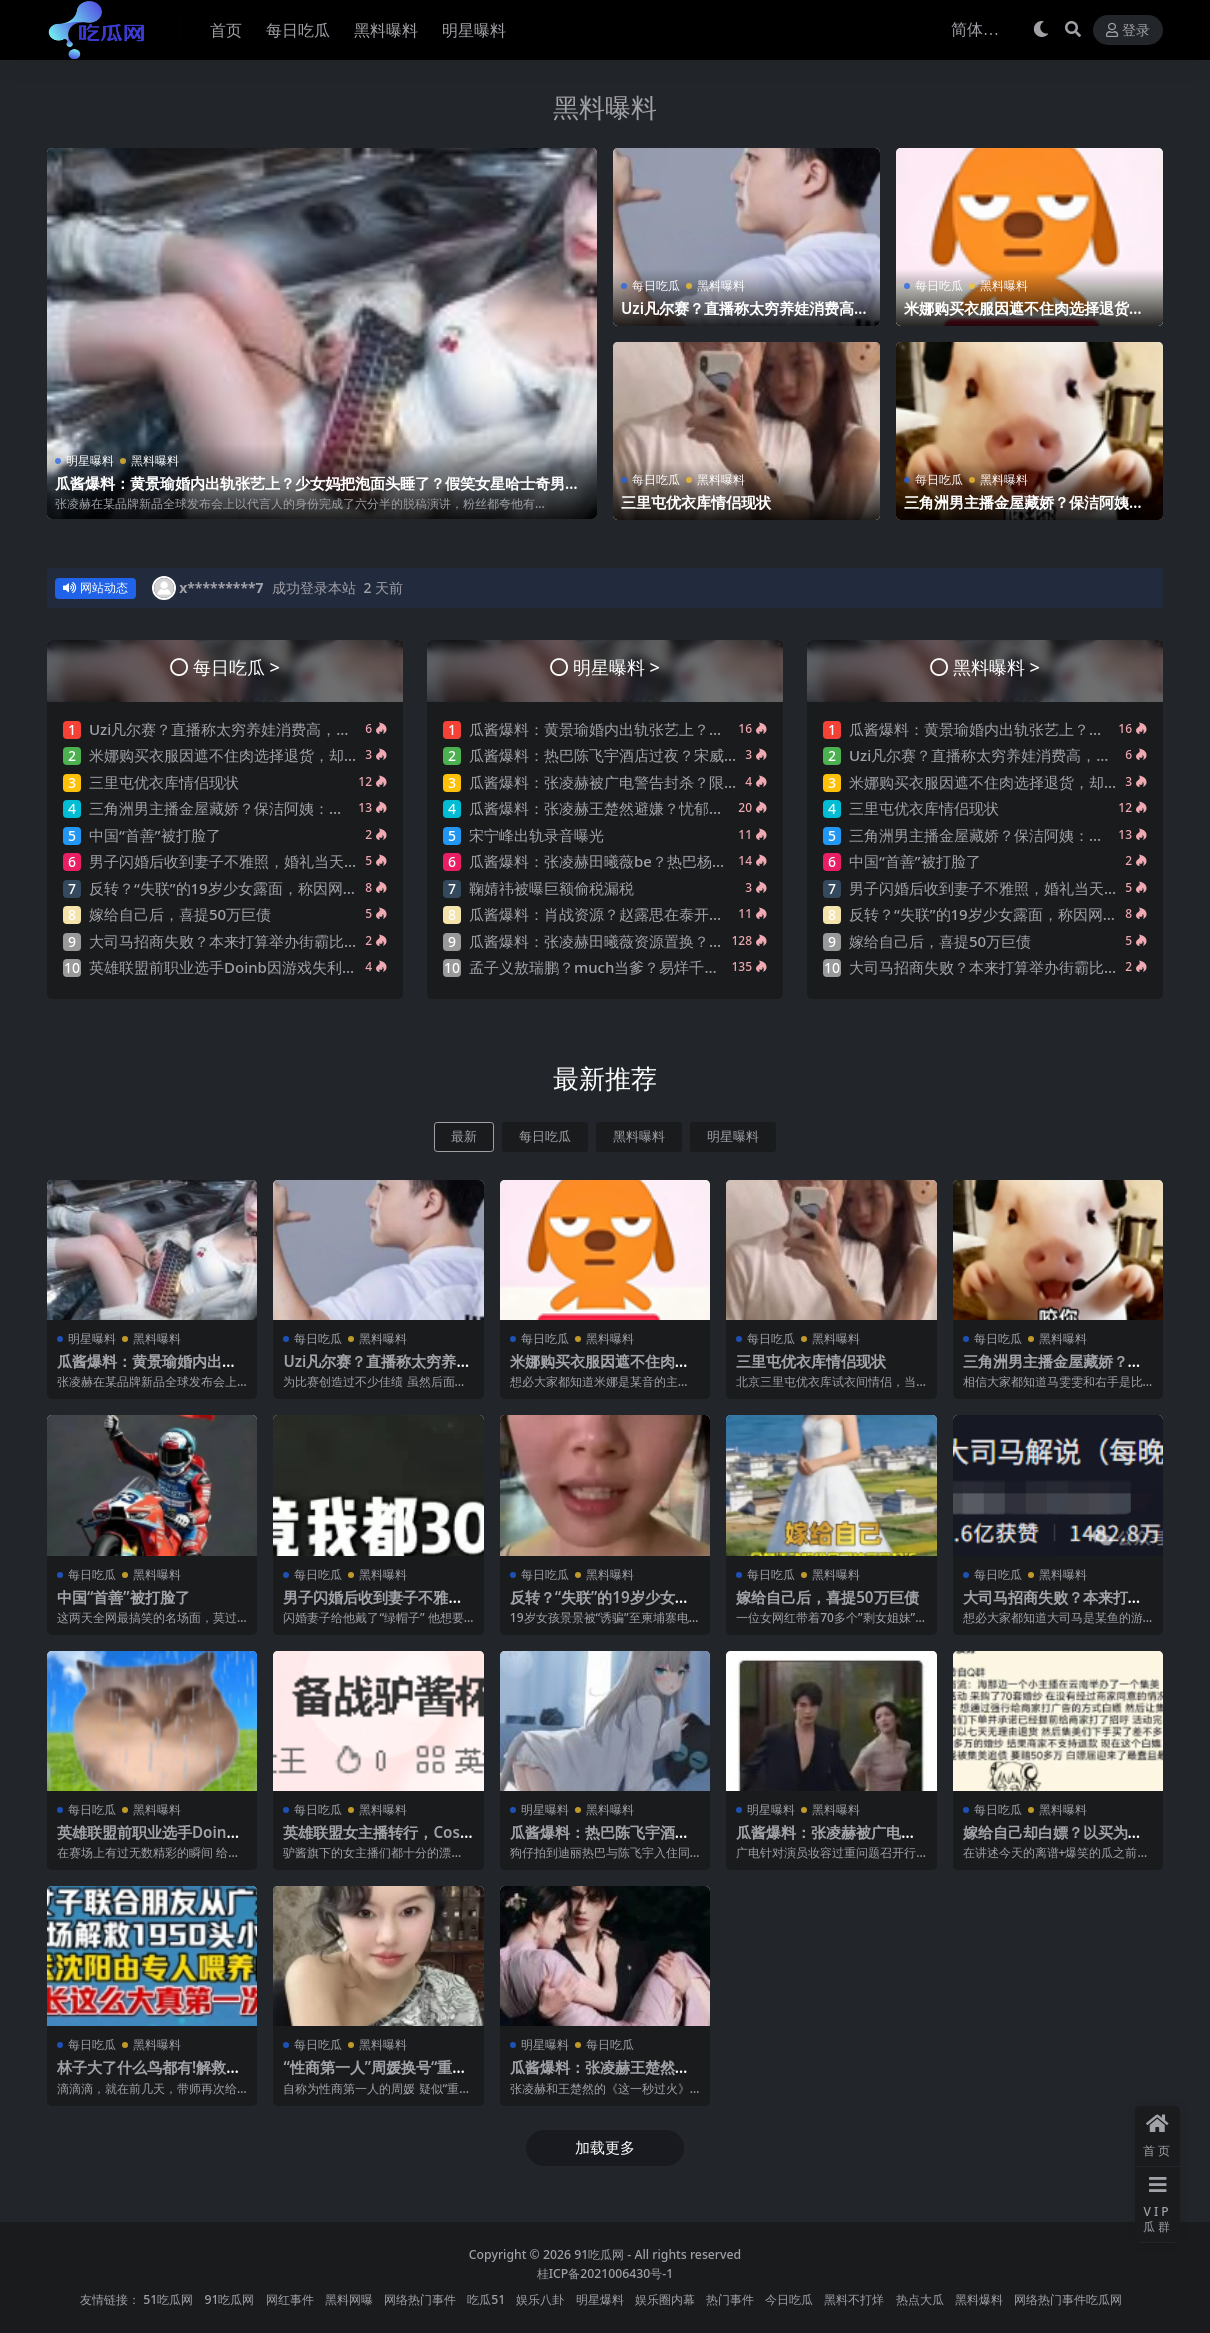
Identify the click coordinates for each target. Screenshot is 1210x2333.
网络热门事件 (420, 2299)
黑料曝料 (605, 107)
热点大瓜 (920, 2299)
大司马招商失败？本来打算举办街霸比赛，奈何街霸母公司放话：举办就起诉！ (351, 941)
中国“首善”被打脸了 (155, 835)
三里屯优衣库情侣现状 (696, 502)
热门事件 (730, 2299)
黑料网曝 (349, 2299)
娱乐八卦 (540, 2299)
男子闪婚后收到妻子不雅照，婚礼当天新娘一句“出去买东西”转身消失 (320, 861)
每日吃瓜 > (236, 666)
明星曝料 (90, 460)
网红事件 (290, 2299)
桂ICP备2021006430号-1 (605, 2273)
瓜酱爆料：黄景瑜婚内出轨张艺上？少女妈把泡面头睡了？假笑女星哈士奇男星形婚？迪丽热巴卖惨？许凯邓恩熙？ (317, 492)
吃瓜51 (486, 2299)
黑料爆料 (979, 2299)
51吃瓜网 (168, 2299)
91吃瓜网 (599, 2254)
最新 (464, 1136)
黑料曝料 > (996, 666)
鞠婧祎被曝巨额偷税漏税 (551, 888)
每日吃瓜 (656, 285)
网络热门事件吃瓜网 (1068, 2299)
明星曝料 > (616, 666)
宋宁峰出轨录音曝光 (536, 835)
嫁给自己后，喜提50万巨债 (180, 914)
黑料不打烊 (854, 2299)
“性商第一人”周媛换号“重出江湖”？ (375, 2076)
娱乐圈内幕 (665, 2299)
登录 (1128, 30)
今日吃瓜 (789, 2299)
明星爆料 (600, 2299)
